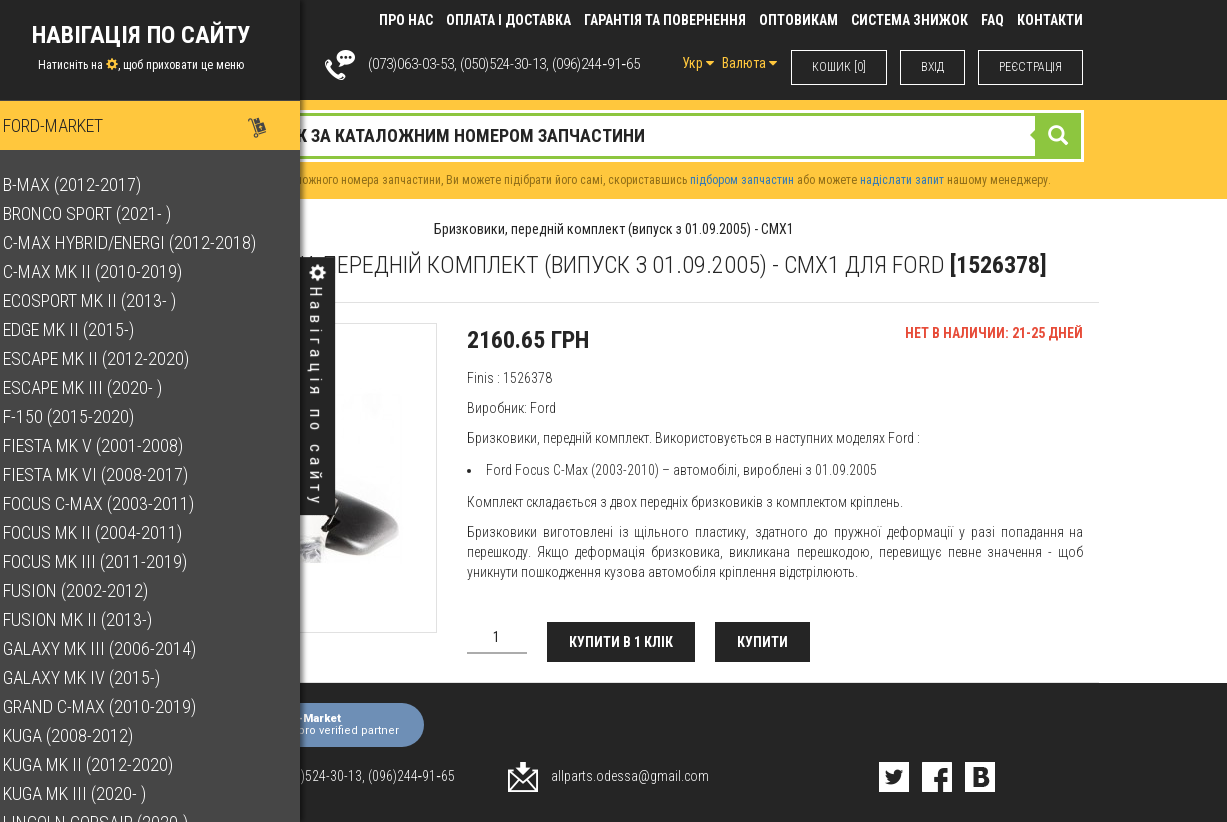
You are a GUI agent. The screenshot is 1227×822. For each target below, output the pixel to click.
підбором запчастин (742, 180)
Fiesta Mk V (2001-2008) (110, 445)
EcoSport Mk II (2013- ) (106, 300)
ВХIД (932, 67)
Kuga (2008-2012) (85, 735)
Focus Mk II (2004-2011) (109, 532)
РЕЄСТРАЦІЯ (1030, 67)
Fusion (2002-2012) (92, 590)
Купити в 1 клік (621, 642)
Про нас (406, 20)
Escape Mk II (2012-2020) (113, 358)
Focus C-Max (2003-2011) (115, 503)
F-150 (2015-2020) (85, 416)
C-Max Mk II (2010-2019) (109, 271)
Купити (762, 642)
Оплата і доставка (508, 20)
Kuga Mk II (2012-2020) (105, 764)
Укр (698, 63)
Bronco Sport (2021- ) (104, 213)
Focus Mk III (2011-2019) (112, 561)
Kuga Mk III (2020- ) (91, 793)
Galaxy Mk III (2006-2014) (116, 648)
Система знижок (909, 20)
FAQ (992, 20)
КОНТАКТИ (1050, 20)
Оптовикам (798, 20)
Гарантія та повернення (665, 20)
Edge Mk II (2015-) (85, 329)
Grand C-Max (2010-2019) (116, 706)
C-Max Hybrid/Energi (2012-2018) (146, 242)
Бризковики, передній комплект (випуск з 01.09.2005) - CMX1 (614, 229)
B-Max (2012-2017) (89, 184)
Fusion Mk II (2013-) (94, 619)
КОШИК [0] (839, 67)
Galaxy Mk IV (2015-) (98, 677)
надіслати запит (902, 180)
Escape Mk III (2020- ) (99, 387)
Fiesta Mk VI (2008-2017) (112, 474)
